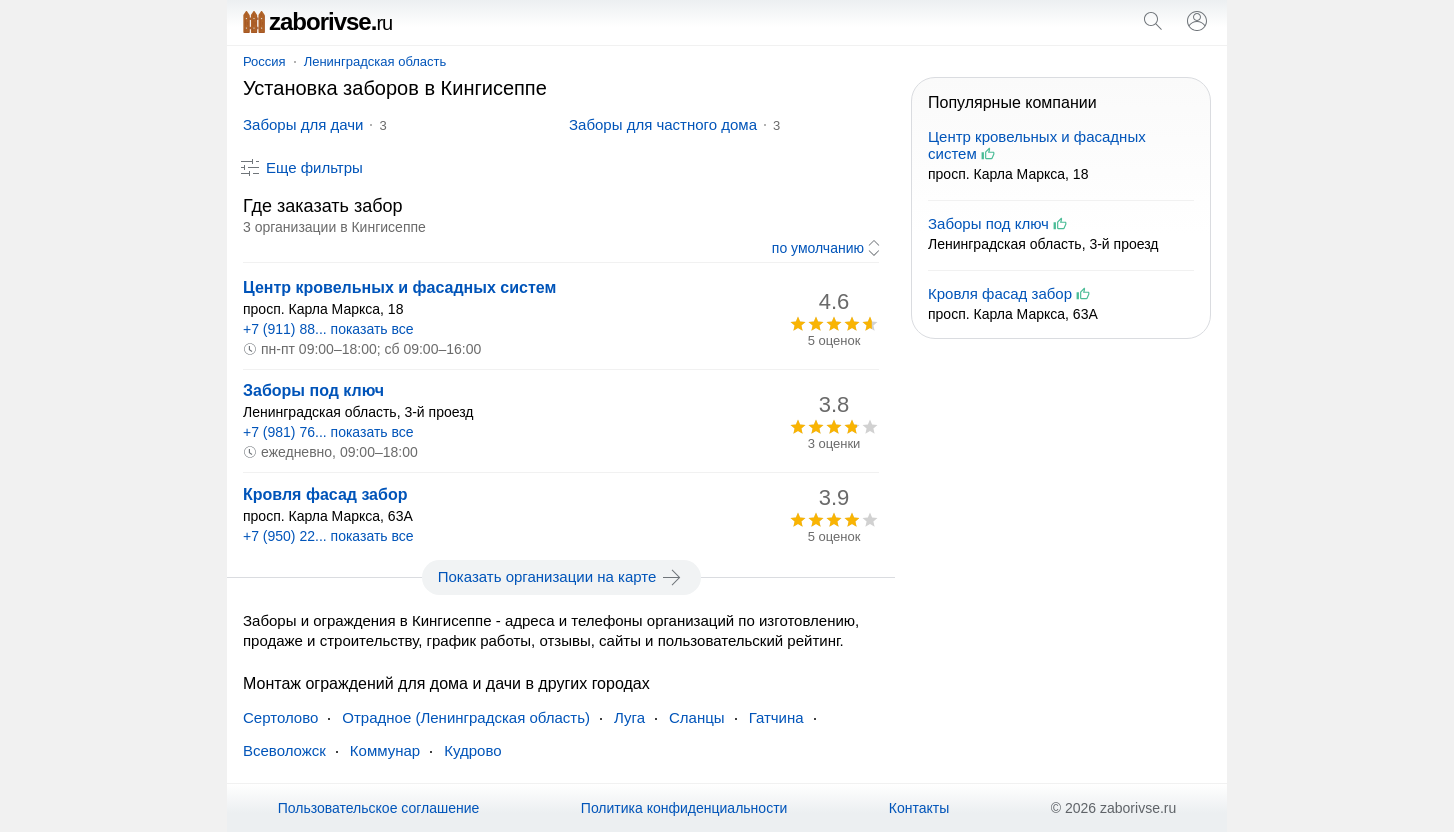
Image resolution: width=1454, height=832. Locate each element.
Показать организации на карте (561, 577)
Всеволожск (284, 750)
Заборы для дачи (303, 124)
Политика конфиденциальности (684, 808)
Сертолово (280, 717)
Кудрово (472, 750)
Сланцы (697, 717)
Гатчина (776, 717)
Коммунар (385, 750)
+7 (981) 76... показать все (328, 432)
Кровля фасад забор (325, 494)
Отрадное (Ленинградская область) (466, 717)
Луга (629, 717)
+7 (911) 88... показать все (328, 329)
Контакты (919, 808)
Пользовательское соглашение (379, 808)
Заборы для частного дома (663, 124)
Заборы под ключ (313, 390)
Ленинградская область (375, 61)
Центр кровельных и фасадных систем (399, 287)
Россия (264, 61)
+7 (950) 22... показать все (328, 536)
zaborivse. (317, 21)
